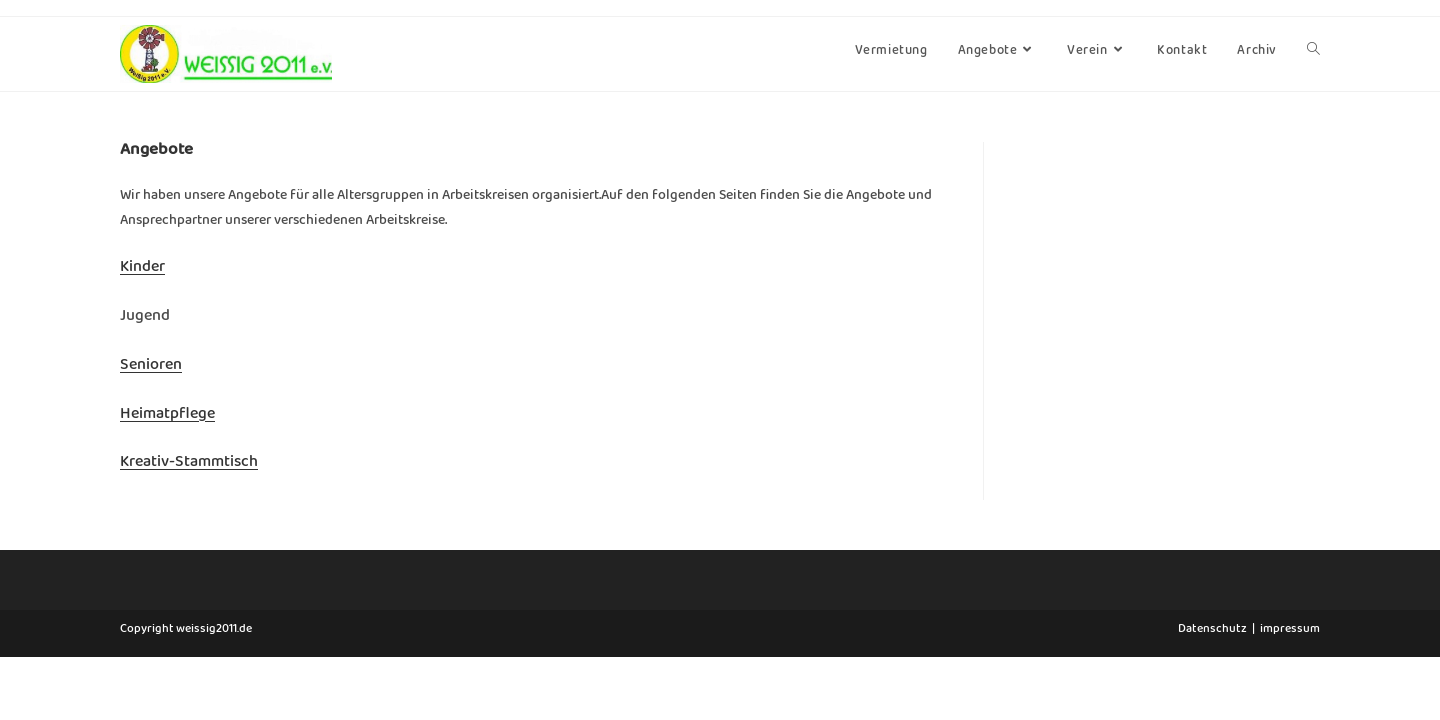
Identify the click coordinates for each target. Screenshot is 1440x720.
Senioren (151, 368)
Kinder (142, 270)
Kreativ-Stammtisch (189, 465)
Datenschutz (1212, 694)
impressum (1290, 694)
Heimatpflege (167, 417)
